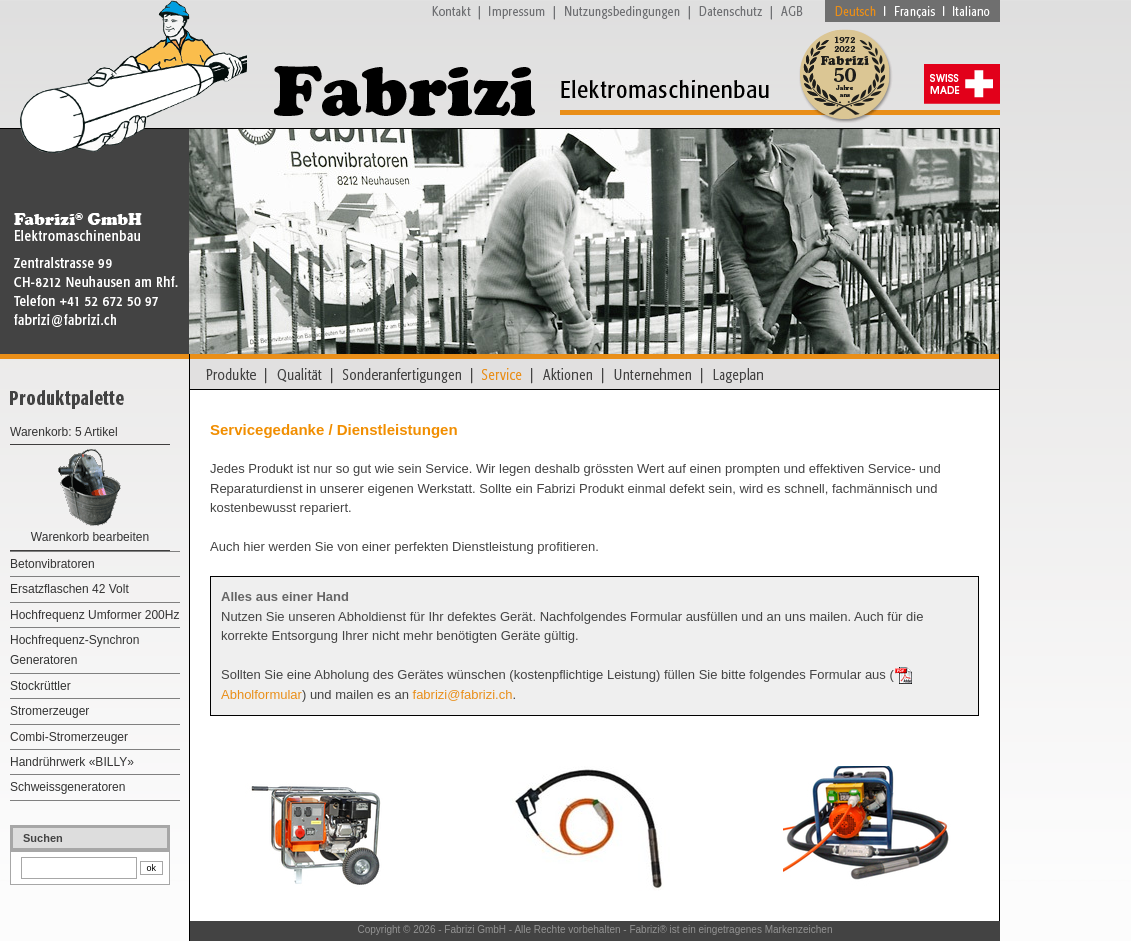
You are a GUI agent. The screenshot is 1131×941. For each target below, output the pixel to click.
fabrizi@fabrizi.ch (463, 694)
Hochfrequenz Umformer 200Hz (94, 615)
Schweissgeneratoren (67, 787)
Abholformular (261, 694)
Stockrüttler (40, 686)
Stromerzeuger (49, 711)
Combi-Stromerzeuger (69, 737)
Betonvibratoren (52, 564)
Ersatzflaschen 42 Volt (69, 589)
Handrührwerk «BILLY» (72, 762)
